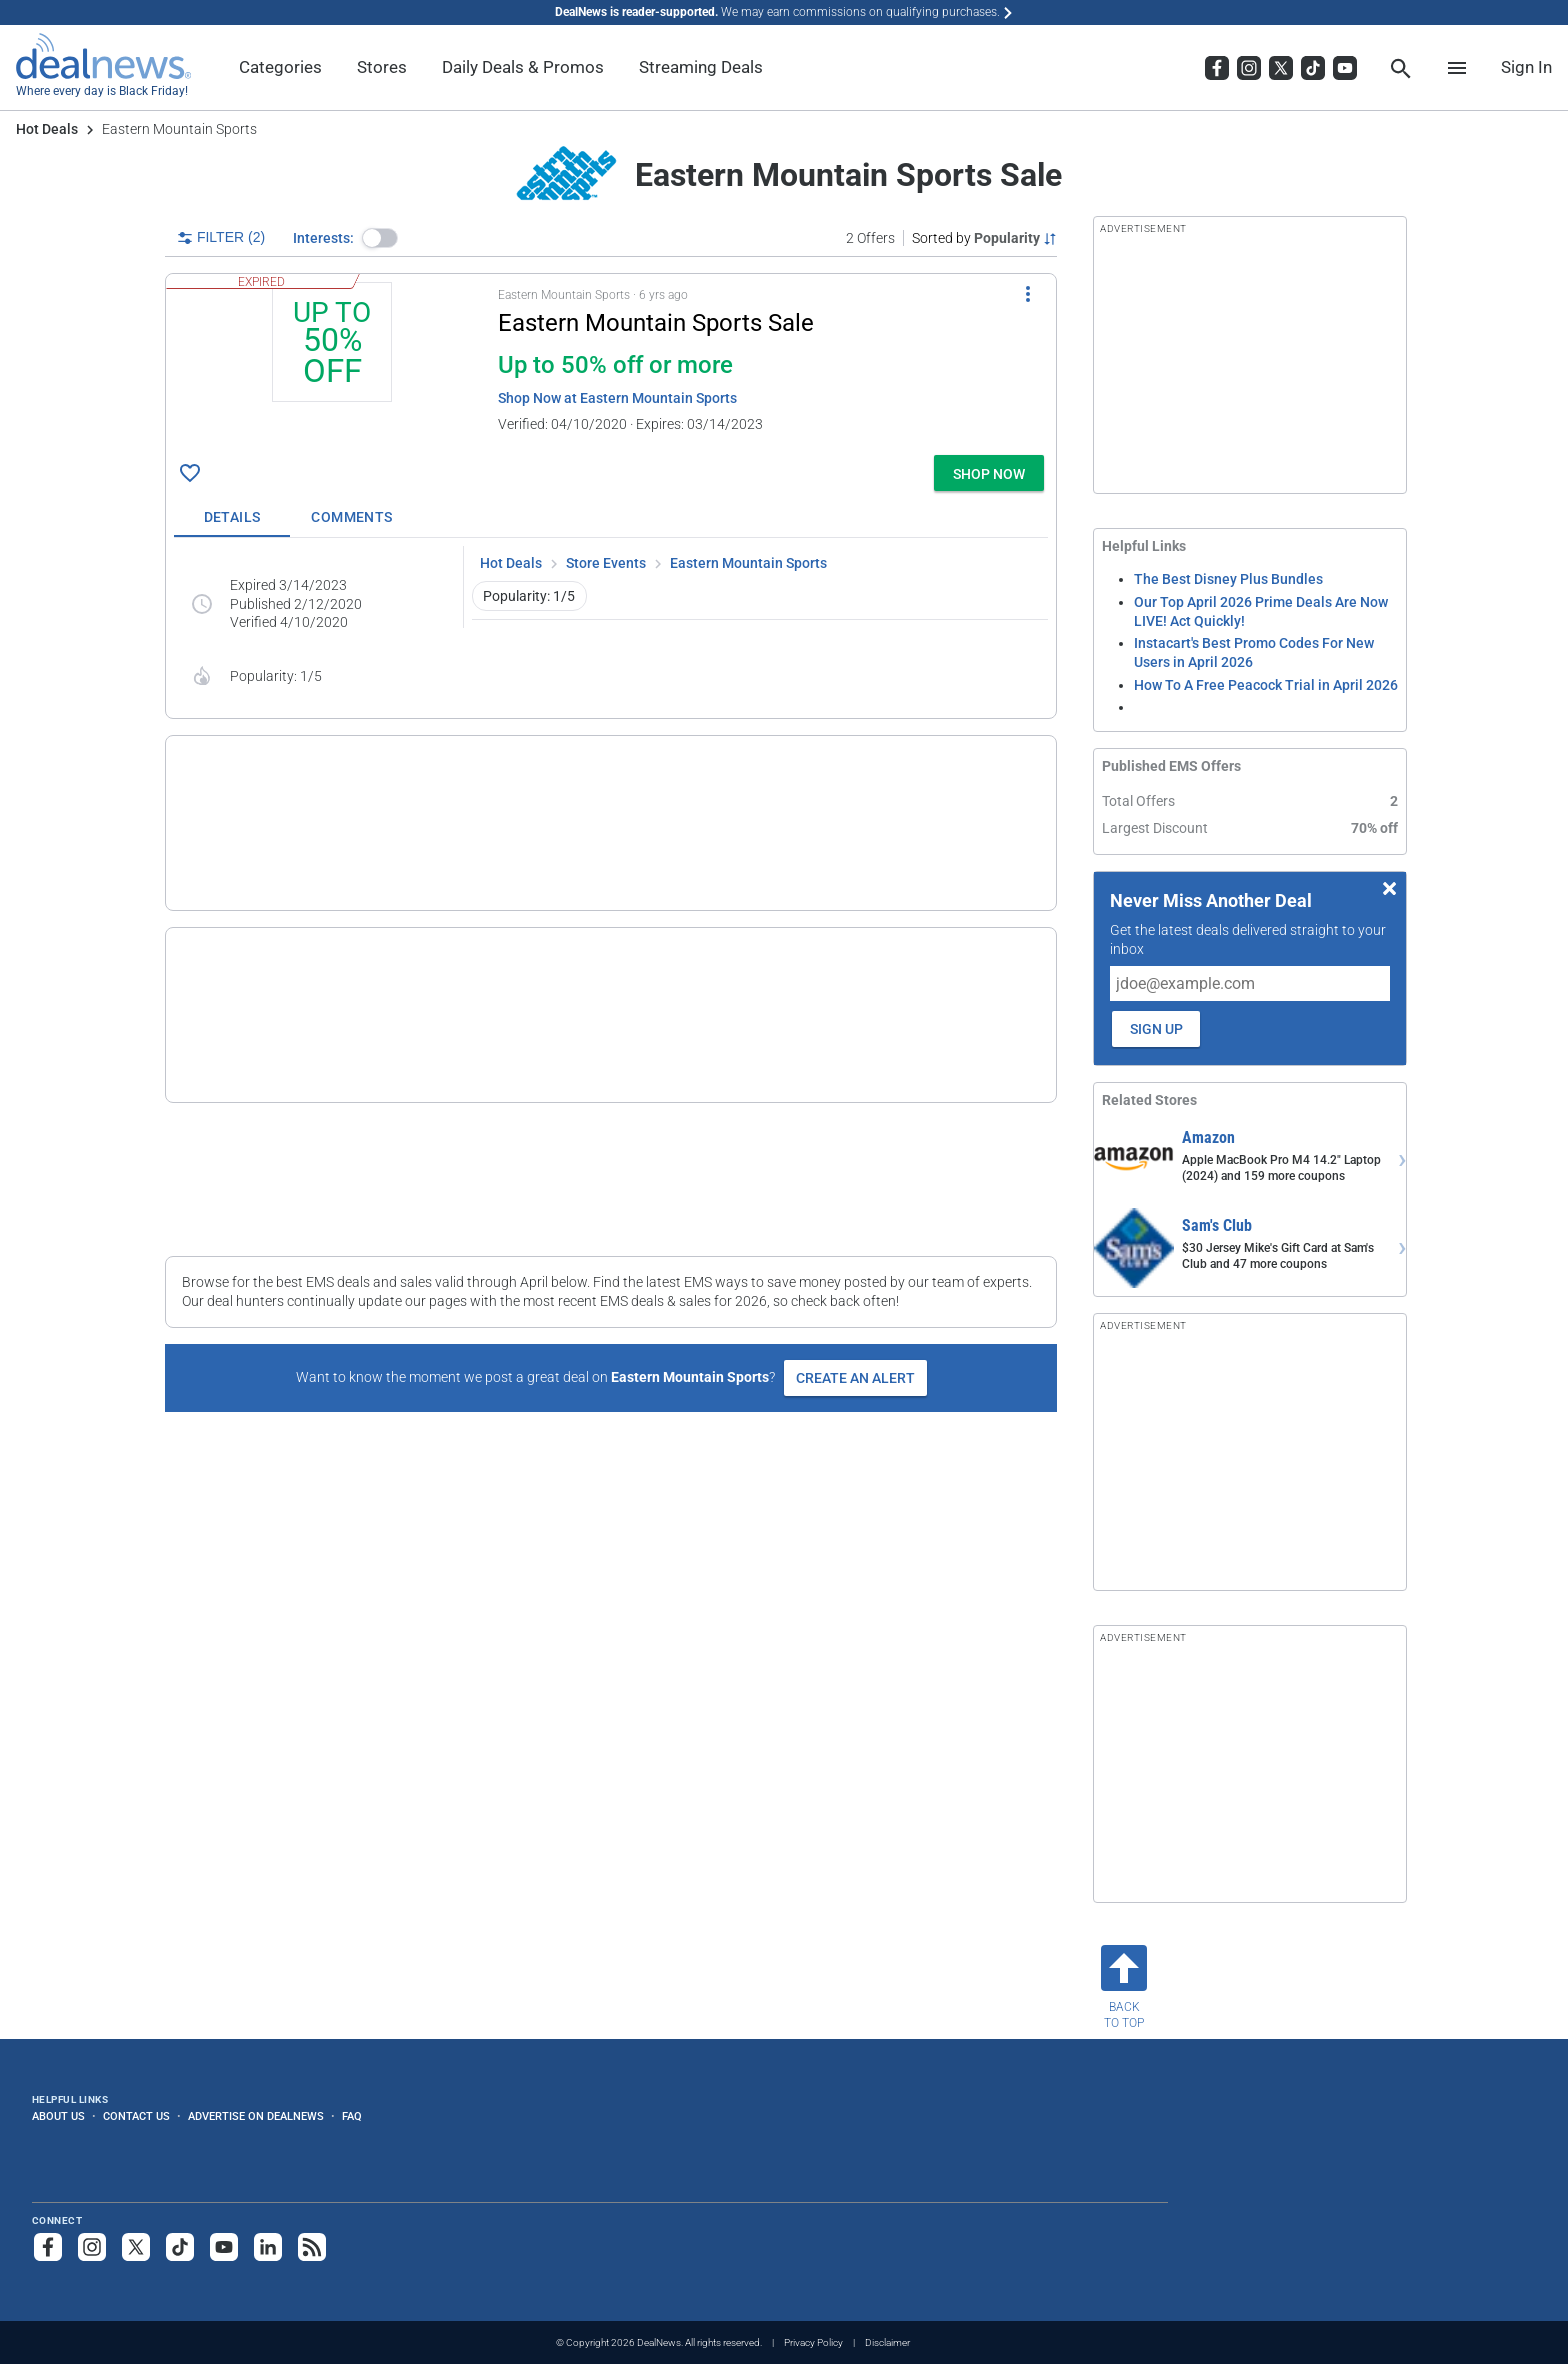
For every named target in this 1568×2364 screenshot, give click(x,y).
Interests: (323, 238)
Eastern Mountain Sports (748, 563)
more (889, 860)
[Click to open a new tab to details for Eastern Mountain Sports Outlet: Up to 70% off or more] (249, 807)
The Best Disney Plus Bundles (1228, 579)
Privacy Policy (813, 2342)
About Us (58, 2116)
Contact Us (136, 2116)
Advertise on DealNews (256, 2116)
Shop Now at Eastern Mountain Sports (617, 398)
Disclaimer (887, 2342)
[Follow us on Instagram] (92, 2247)
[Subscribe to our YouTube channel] (224, 2247)
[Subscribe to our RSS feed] (312, 2247)
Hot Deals (47, 129)
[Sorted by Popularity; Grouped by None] (984, 238)
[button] (380, 238)
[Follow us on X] (136, 2247)
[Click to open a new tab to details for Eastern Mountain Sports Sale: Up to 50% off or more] (332, 364)
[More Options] (1028, 294)
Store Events (606, 563)
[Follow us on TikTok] (180, 2247)
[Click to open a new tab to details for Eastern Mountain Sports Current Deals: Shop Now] (249, 967)
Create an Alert (855, 1314)
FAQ (352, 2116)
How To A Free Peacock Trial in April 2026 (1266, 685)
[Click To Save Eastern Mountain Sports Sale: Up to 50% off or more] (190, 473)
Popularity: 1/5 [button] (529, 596)
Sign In (1526, 67)
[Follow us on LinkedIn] (268, 2247)
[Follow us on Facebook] (48, 2247)
